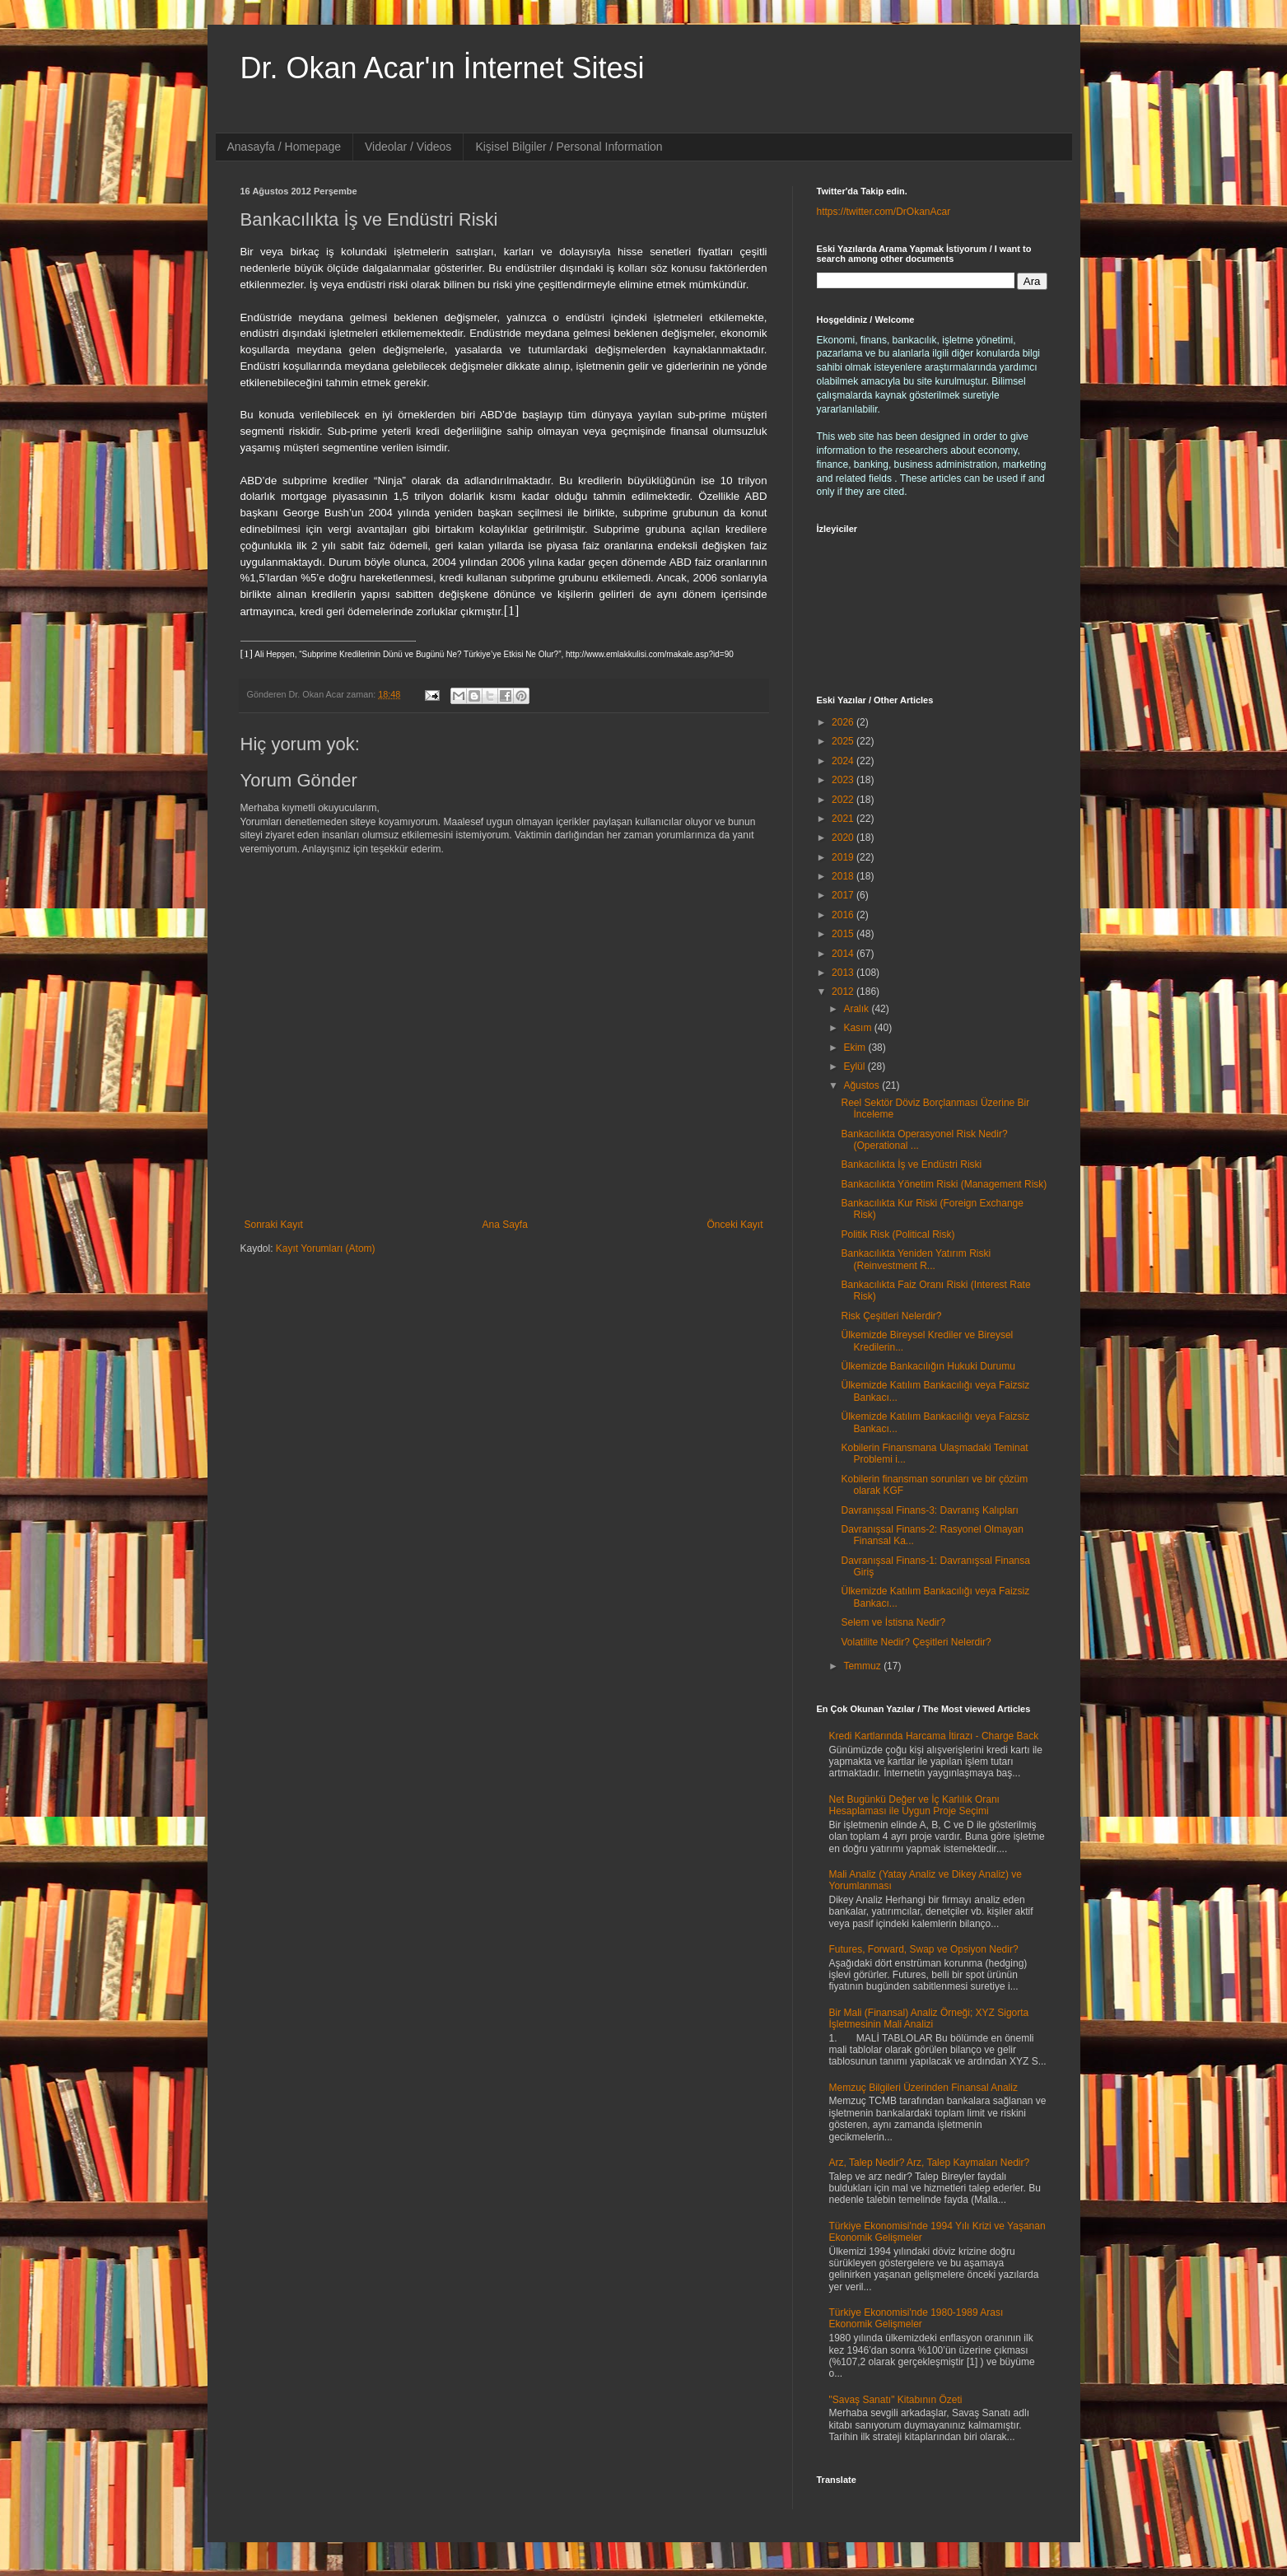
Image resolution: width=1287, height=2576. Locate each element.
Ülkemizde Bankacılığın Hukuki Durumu (927, 1366)
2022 (844, 799)
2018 (844, 876)
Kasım (858, 1028)
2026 (844, 722)
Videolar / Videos (408, 146)
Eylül (855, 1066)
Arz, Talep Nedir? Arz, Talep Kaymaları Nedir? (929, 2162)
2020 (844, 837)
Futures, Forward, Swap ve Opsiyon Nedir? (924, 1949)
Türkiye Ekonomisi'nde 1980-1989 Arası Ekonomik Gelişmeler (916, 2318)
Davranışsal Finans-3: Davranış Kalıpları (929, 1510)
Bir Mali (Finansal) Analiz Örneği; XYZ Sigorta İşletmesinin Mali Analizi (929, 2018)
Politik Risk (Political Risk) (897, 1234)
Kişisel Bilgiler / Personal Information (568, 146)
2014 (844, 953)
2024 (844, 761)
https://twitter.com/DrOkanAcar (884, 211)
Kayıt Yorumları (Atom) (325, 1248)
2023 (844, 780)
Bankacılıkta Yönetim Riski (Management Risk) (944, 1184)
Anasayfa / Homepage (284, 146)
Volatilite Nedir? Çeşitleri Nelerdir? (916, 1642)
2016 (844, 915)
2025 (844, 741)
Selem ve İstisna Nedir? (893, 1622)
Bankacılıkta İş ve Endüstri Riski (911, 1164)
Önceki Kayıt (734, 1224)
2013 (844, 972)
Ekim (855, 1047)
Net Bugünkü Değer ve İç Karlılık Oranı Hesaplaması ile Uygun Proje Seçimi (914, 1805)
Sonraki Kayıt (274, 1224)
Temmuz (863, 1666)
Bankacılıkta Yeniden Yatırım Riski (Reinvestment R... (916, 1259)
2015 (844, 934)
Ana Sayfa (504, 1224)
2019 (844, 857)
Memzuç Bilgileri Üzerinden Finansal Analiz (923, 2087)
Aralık (857, 1009)
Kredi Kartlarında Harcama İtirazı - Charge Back (934, 1736)
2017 (844, 895)
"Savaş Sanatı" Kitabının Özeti (896, 2400)
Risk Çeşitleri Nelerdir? (891, 1316)
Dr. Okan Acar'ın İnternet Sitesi (442, 68)
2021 (844, 818)
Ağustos (862, 1085)
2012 (844, 991)
